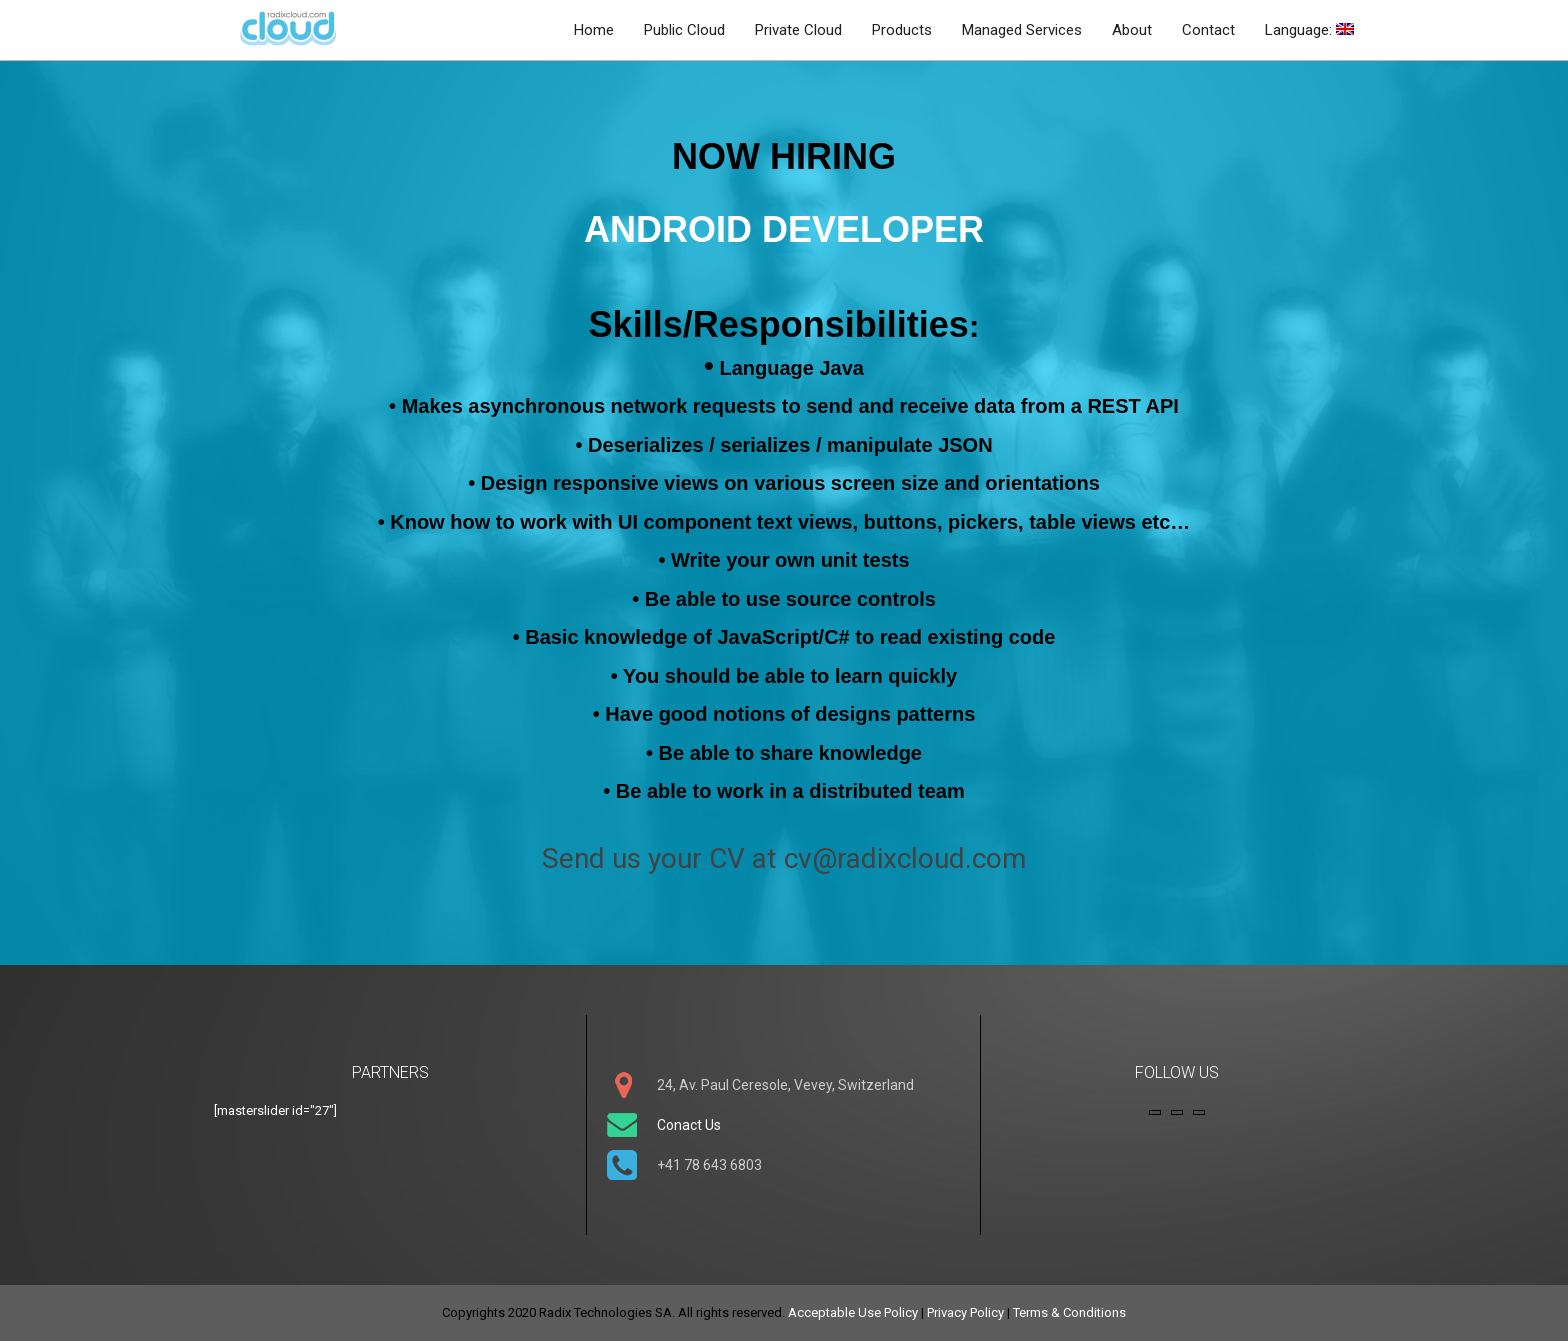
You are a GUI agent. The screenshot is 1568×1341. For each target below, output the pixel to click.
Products (902, 30)
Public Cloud (684, 30)
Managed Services (1022, 30)
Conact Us (689, 1125)
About (1132, 30)
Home (594, 30)
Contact (1208, 30)
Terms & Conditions (1069, 1312)
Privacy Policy (965, 1312)
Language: (1309, 30)
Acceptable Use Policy (853, 1312)
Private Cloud (798, 30)
